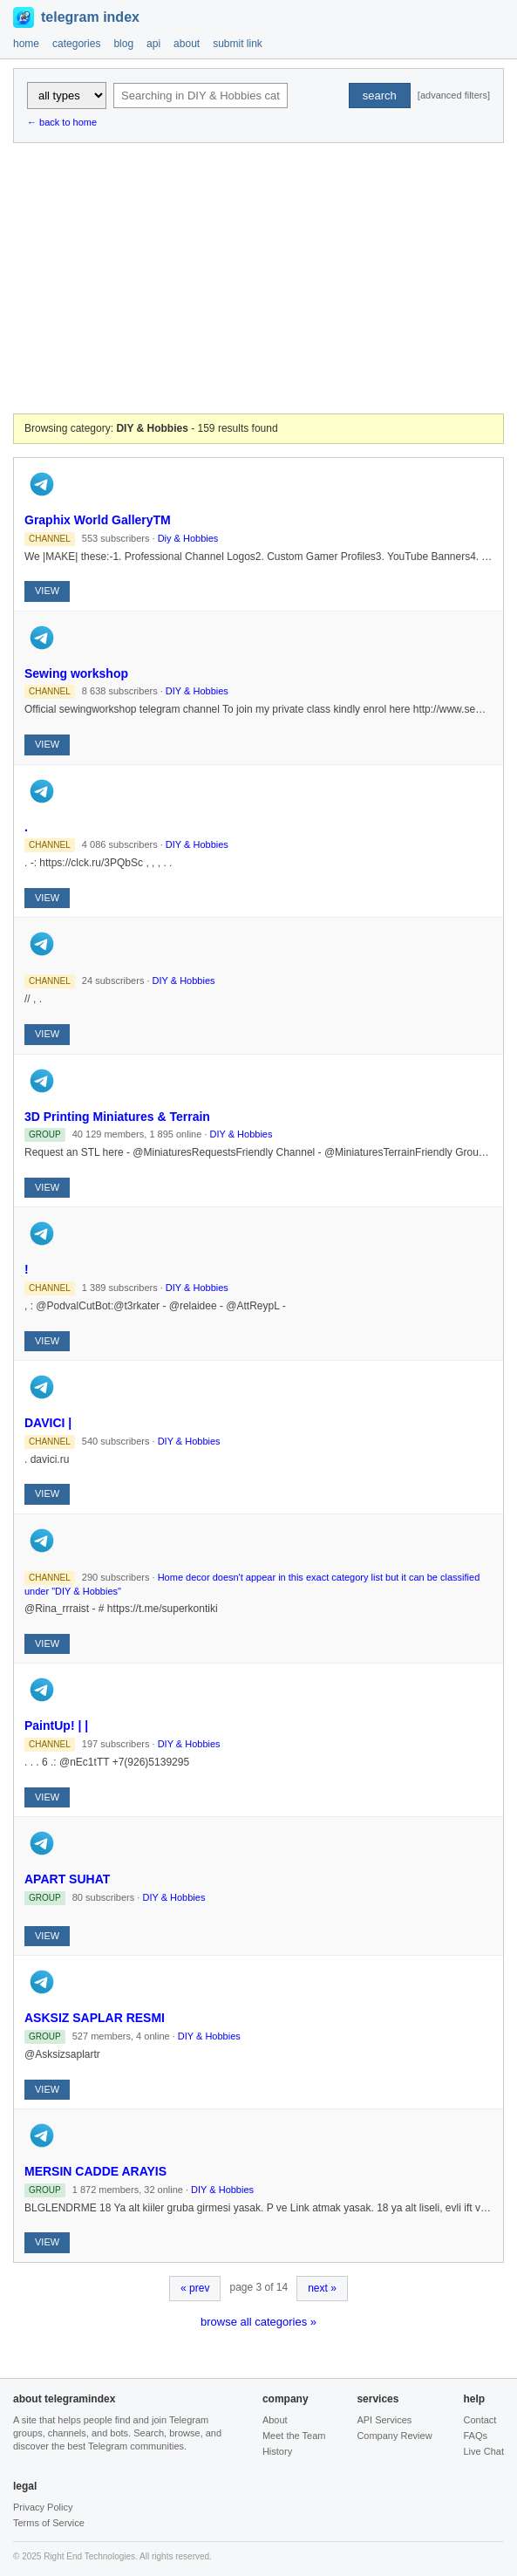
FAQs (475, 2435)
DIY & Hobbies (197, 691)
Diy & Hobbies (188, 538)
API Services (384, 2420)
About (275, 2420)
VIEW (47, 590)
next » (322, 2288)
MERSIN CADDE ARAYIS (95, 2171)
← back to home (62, 122)
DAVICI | (47, 1423)
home (26, 44)
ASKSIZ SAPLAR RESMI (94, 2018)
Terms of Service (49, 2523)
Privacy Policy (42, 2507)
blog (123, 44)
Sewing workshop (76, 673)
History (277, 2451)
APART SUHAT (67, 1879)
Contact (479, 2420)
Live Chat (483, 2451)
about (186, 44)
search (380, 95)
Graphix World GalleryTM (97, 520)
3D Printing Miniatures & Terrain (117, 1117)
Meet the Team (294, 2435)
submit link (237, 44)
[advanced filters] (454, 95)
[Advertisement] (258, 278)
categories (76, 44)
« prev (194, 2288)
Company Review (394, 2435)
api (153, 44)
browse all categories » (258, 2321)
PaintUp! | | (56, 1725)
